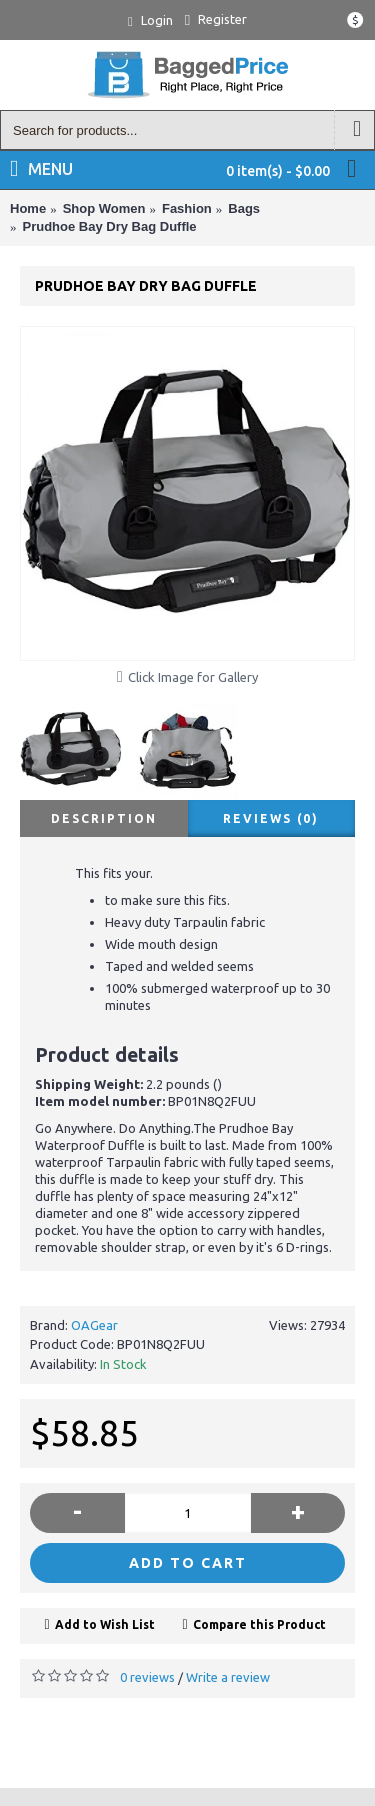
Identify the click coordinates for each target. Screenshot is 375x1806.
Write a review (228, 1677)
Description (104, 818)
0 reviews (147, 1677)
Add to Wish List (105, 1624)
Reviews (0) (271, 818)
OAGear (94, 1325)
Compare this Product (259, 1624)
